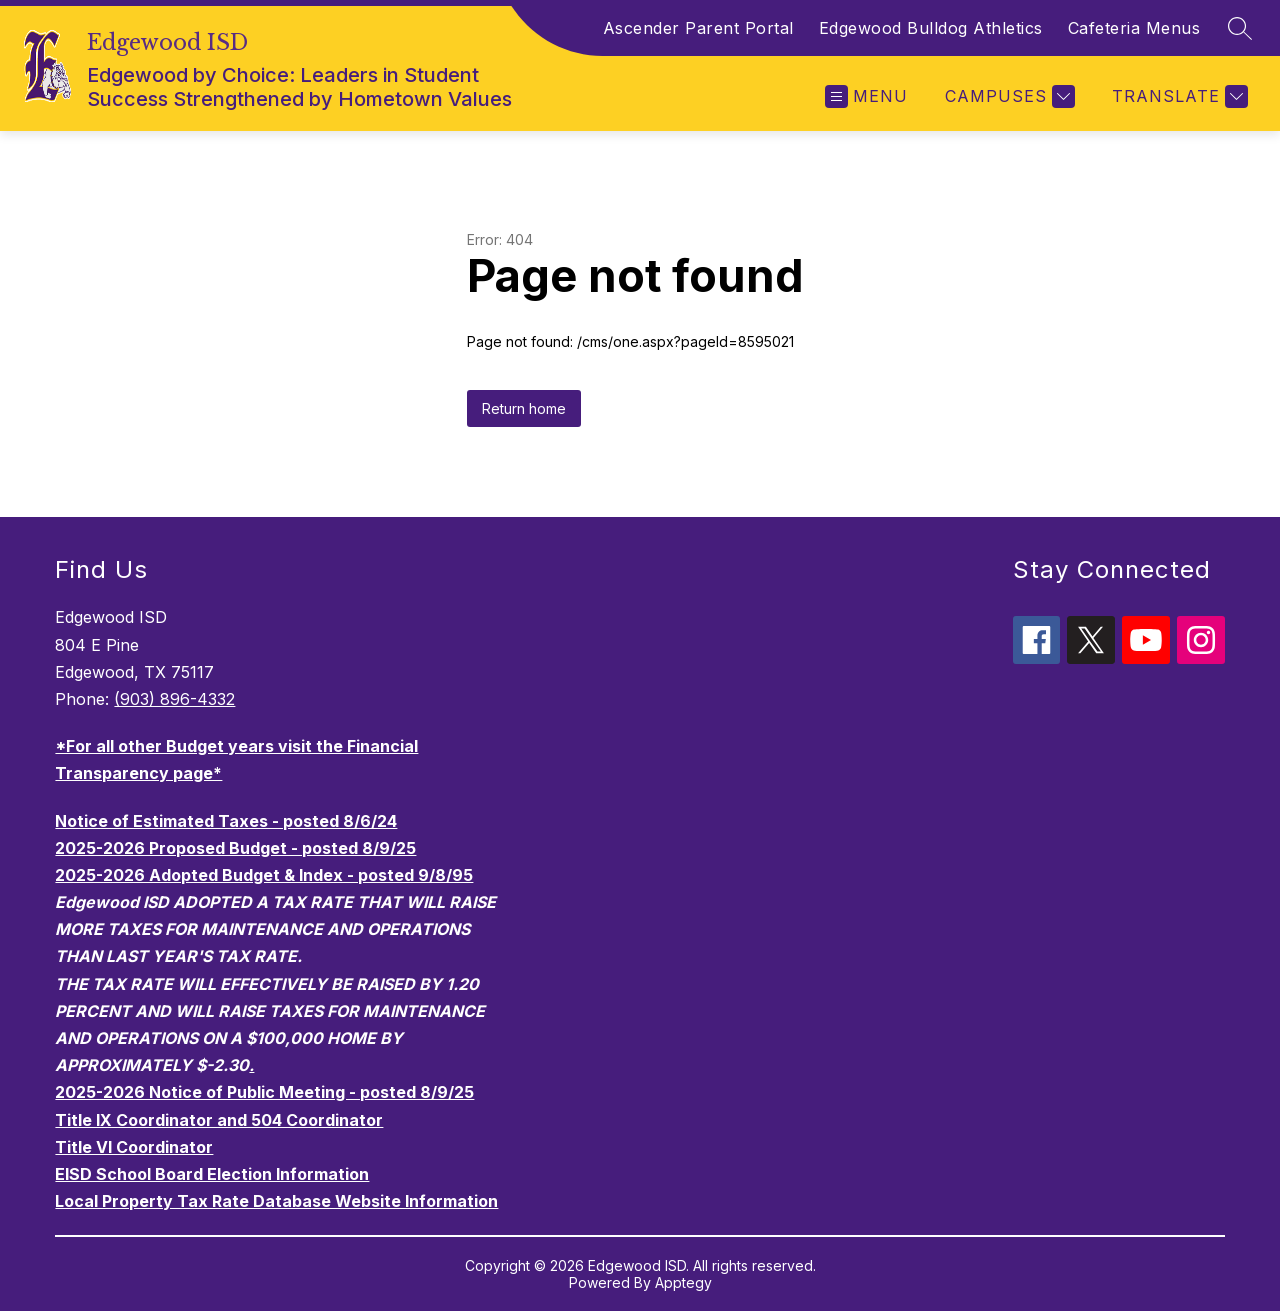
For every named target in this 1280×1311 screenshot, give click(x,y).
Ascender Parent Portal (698, 28)
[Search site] (1240, 28)
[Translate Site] (1177, 96)
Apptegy (683, 1282)
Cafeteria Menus (1134, 28)
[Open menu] (866, 96)
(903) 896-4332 (174, 699)
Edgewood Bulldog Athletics (931, 28)
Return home (524, 408)
